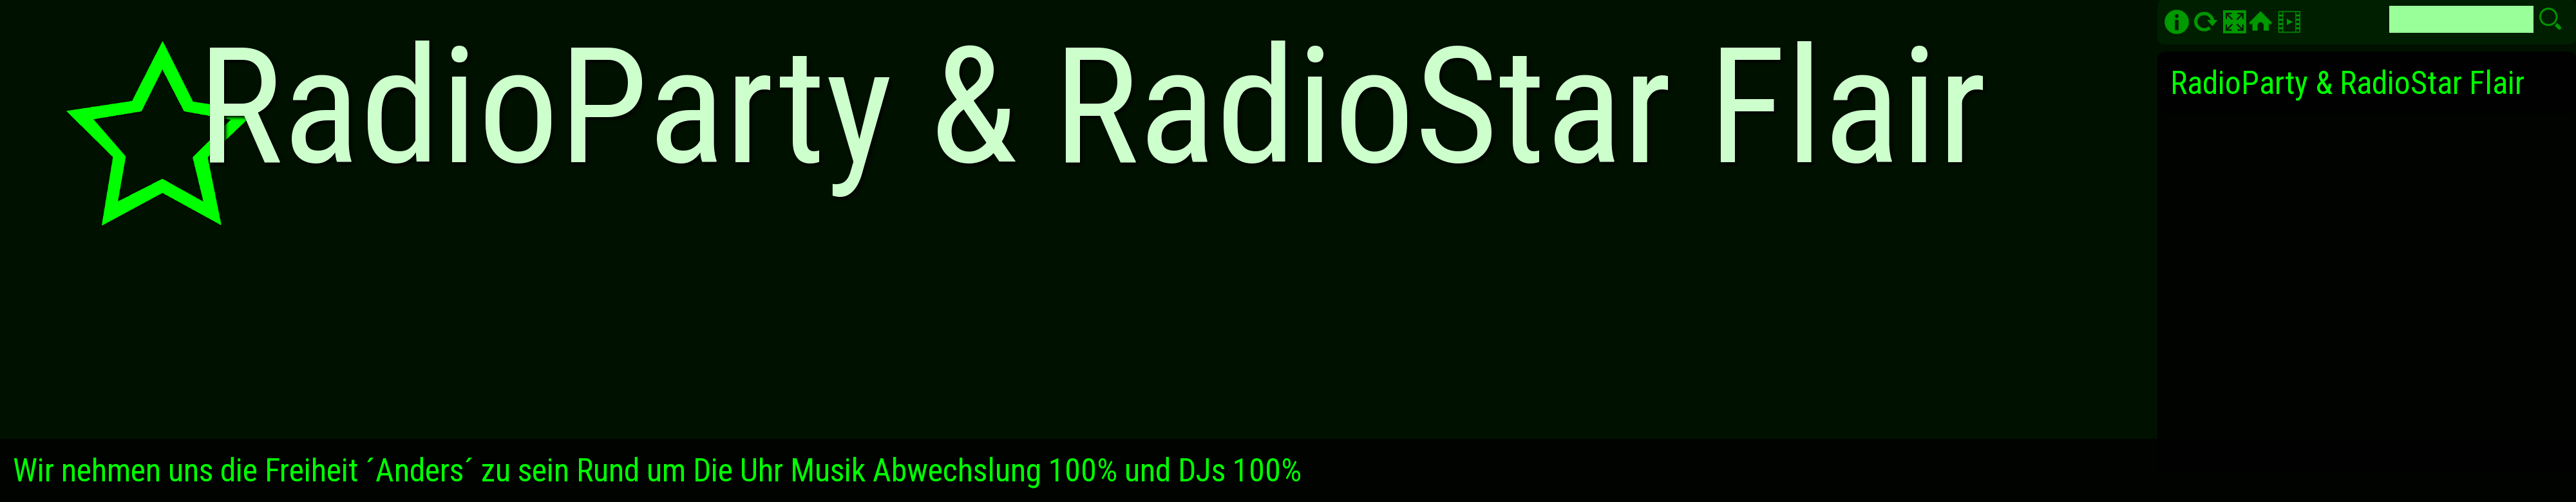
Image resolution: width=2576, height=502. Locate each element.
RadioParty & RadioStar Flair (2347, 83)
